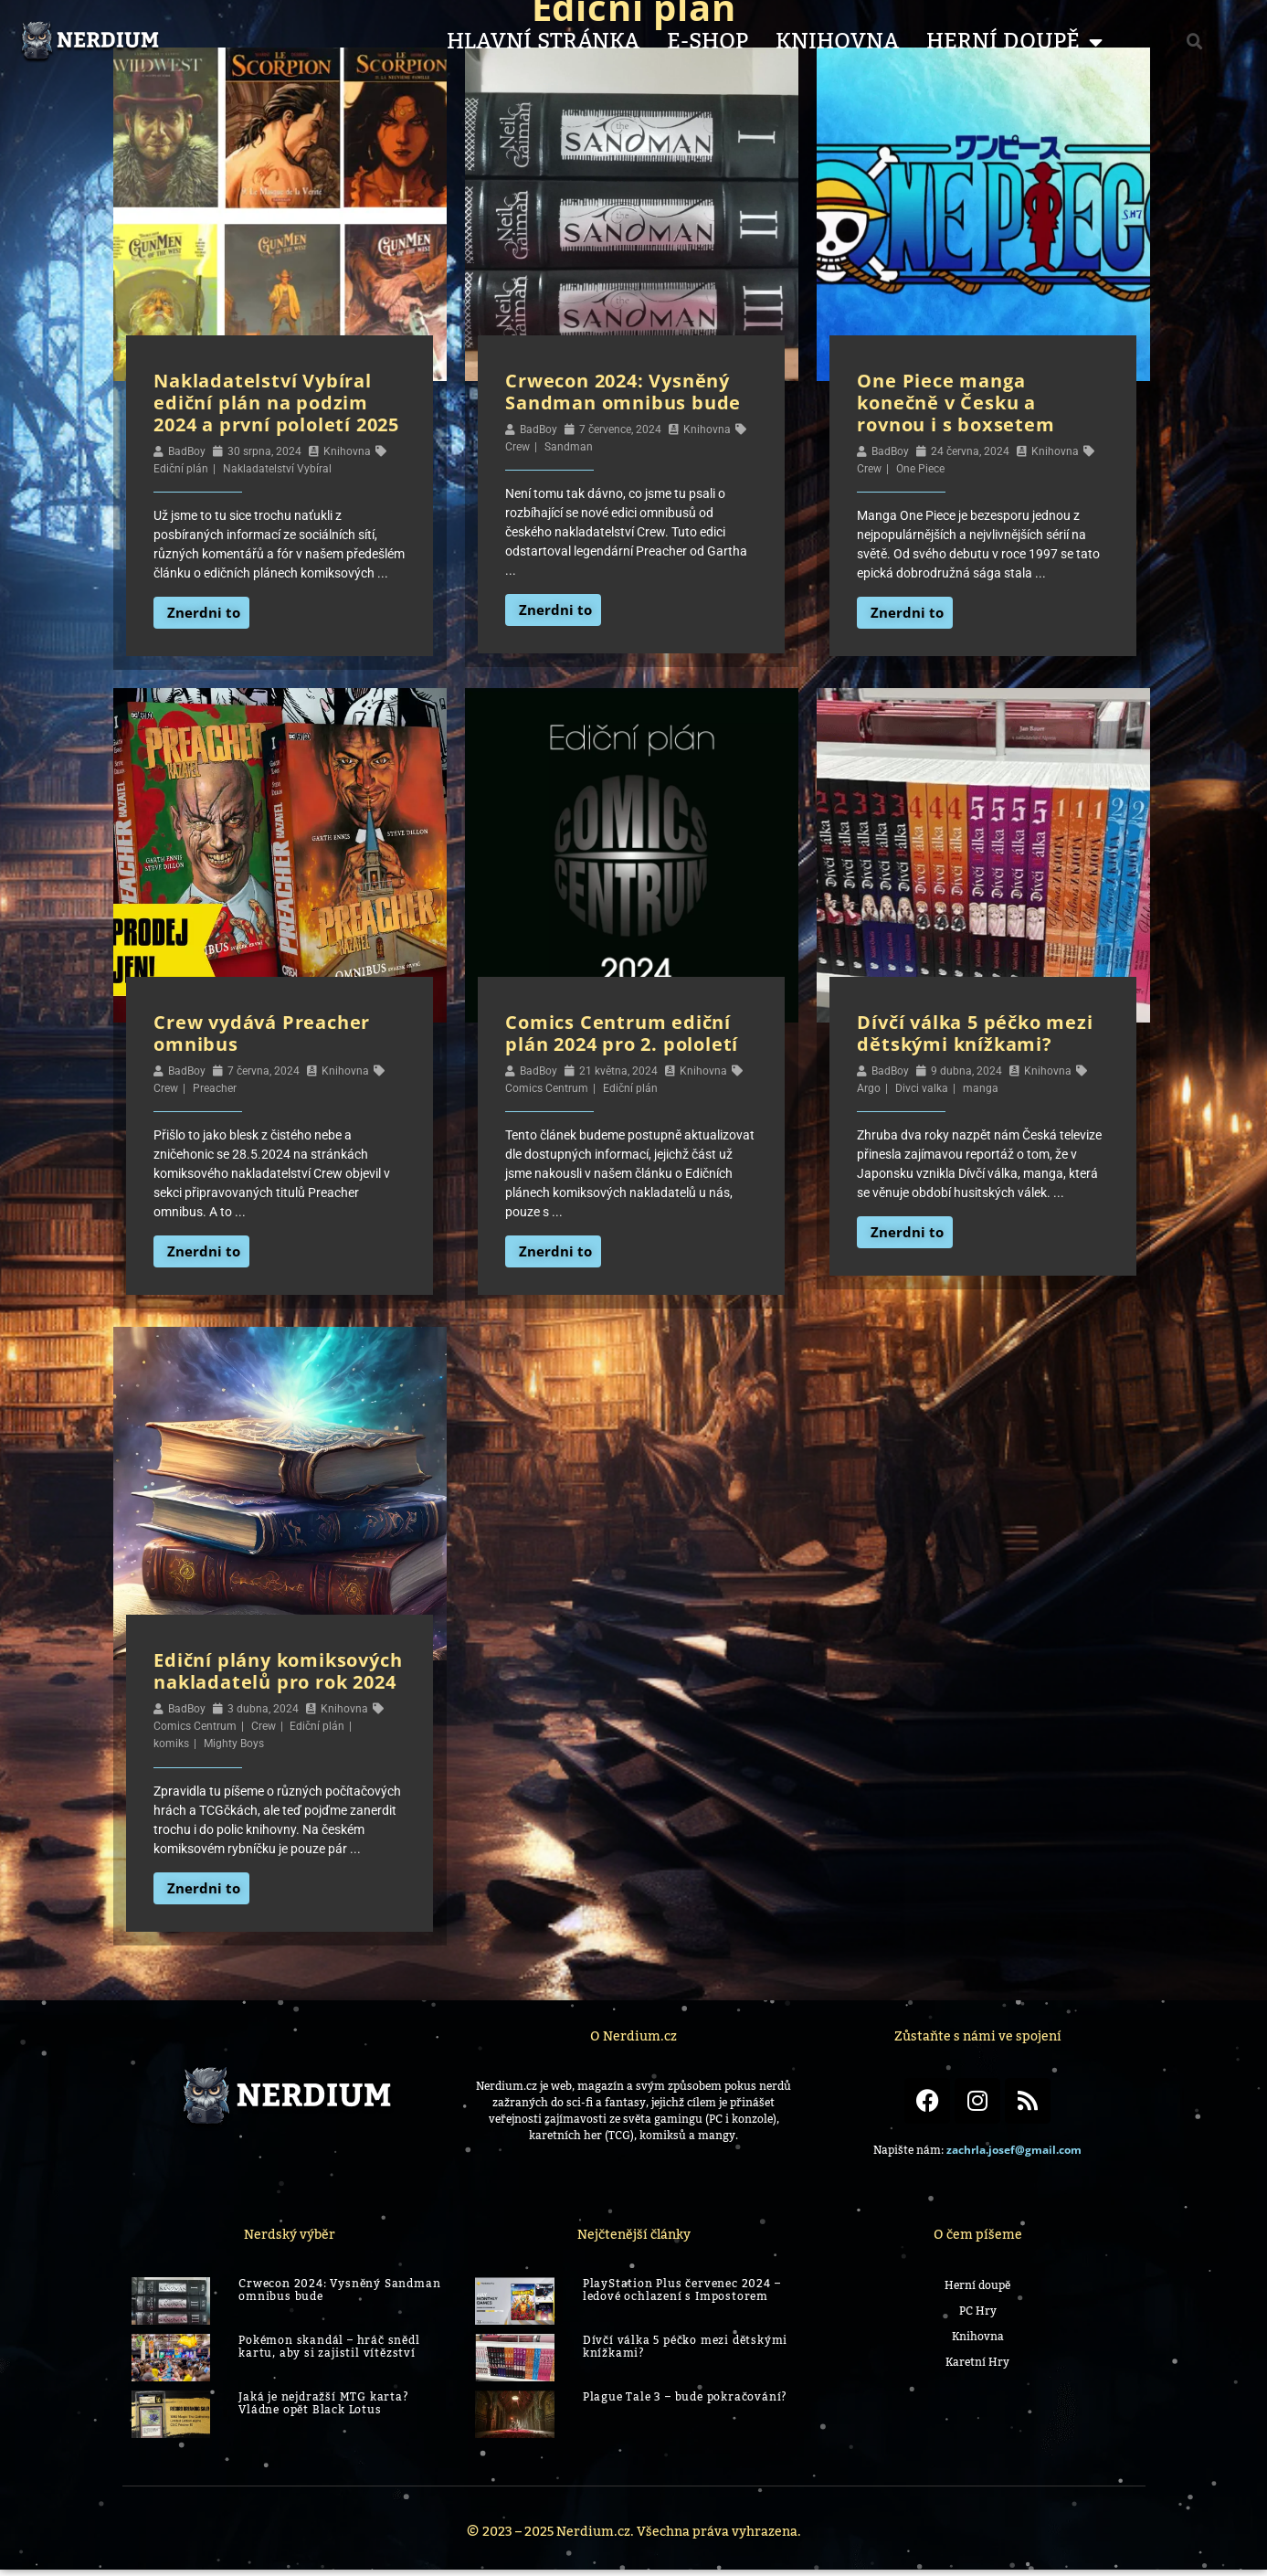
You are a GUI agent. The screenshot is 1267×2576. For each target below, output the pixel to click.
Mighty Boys (234, 1743)
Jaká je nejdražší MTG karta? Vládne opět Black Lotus (323, 2403)
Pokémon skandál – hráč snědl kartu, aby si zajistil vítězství (328, 2346)
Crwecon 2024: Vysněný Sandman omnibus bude (623, 391)
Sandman (568, 446)
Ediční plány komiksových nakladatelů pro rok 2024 (277, 1671)
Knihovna (837, 42)
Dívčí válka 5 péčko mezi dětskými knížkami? (975, 1033)
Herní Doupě (1014, 42)
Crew (517, 446)
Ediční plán (180, 468)
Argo (869, 1088)
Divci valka (921, 1088)
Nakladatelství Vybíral (277, 468)
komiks (171, 1743)
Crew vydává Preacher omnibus (261, 1033)
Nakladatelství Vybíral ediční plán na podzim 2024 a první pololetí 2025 (276, 402)
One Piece (920, 468)
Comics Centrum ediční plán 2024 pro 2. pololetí (621, 1033)
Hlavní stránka (543, 42)
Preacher (215, 1088)
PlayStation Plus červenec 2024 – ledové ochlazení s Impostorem (682, 2290)
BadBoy (187, 451)
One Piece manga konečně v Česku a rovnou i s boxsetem (955, 402)
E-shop (707, 42)
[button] (1195, 42)
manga (980, 1088)
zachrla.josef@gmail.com (1014, 2149)
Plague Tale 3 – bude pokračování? (685, 2397)
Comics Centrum (546, 1088)
